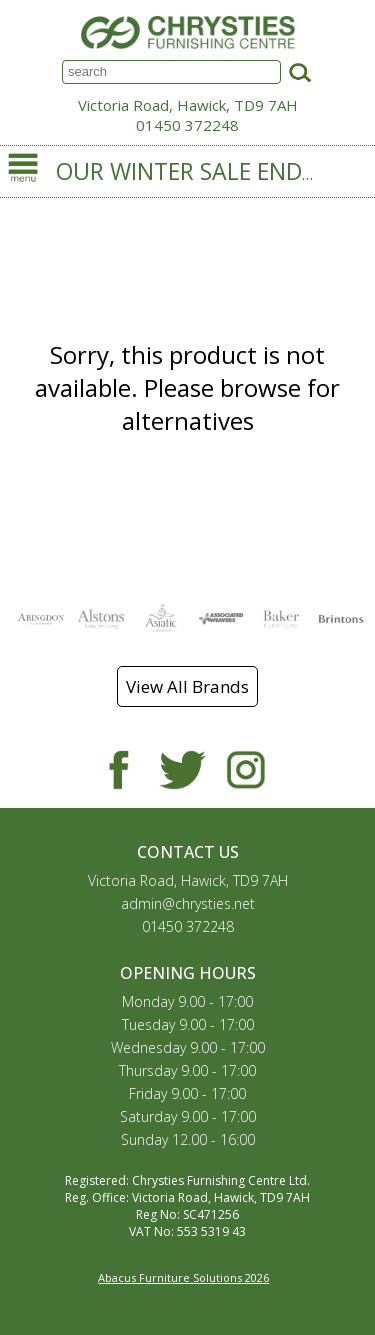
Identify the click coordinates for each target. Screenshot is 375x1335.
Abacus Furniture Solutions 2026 (183, 1277)
